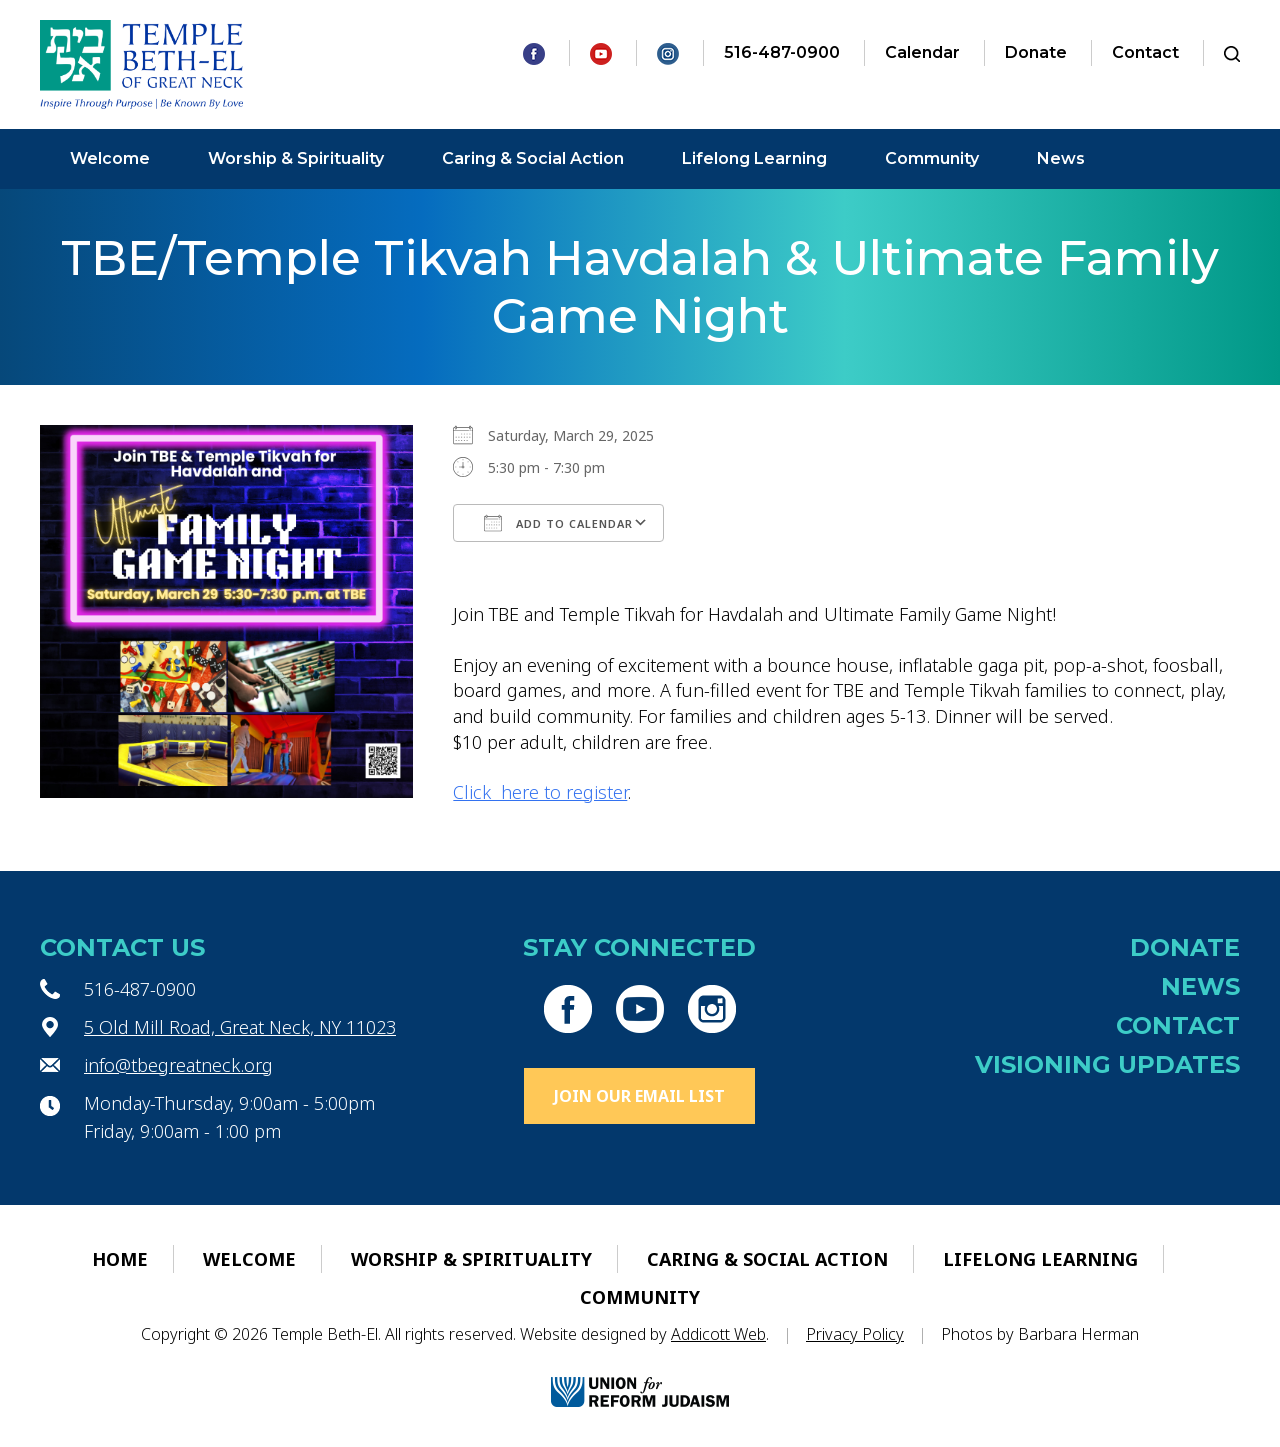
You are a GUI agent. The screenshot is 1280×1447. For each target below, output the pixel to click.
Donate (1036, 52)
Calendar (922, 52)
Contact (1145, 52)
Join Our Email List (639, 1096)
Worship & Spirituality (296, 158)
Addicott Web (718, 1334)
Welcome (110, 158)
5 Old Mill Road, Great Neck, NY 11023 (240, 1027)
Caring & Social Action (533, 158)
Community (932, 158)
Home (120, 1259)
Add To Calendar (558, 523)
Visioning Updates (1107, 1064)
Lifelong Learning (754, 158)
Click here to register (540, 792)
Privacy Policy (855, 1334)
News (1061, 158)
